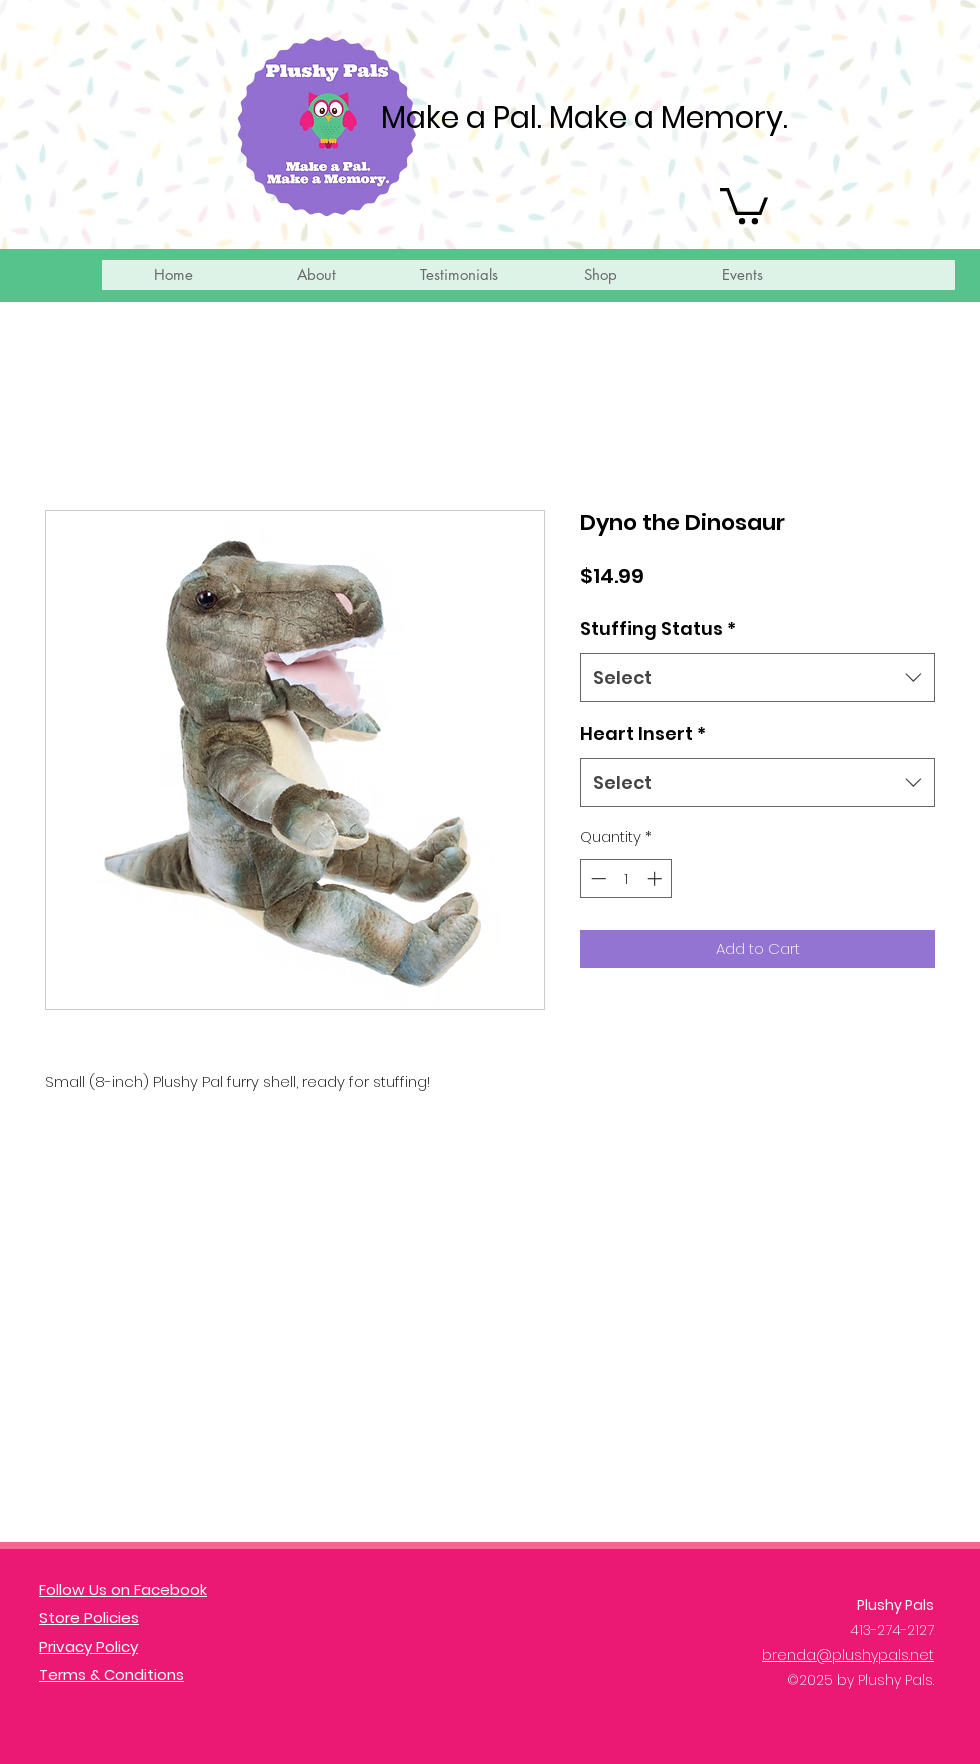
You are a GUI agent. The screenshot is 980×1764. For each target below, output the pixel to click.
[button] (744, 204)
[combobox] (757, 678)
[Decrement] (596, 878)
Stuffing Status (658, 628)
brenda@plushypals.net (848, 1655)
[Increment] (656, 878)
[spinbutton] (626, 878)
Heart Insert (643, 733)
